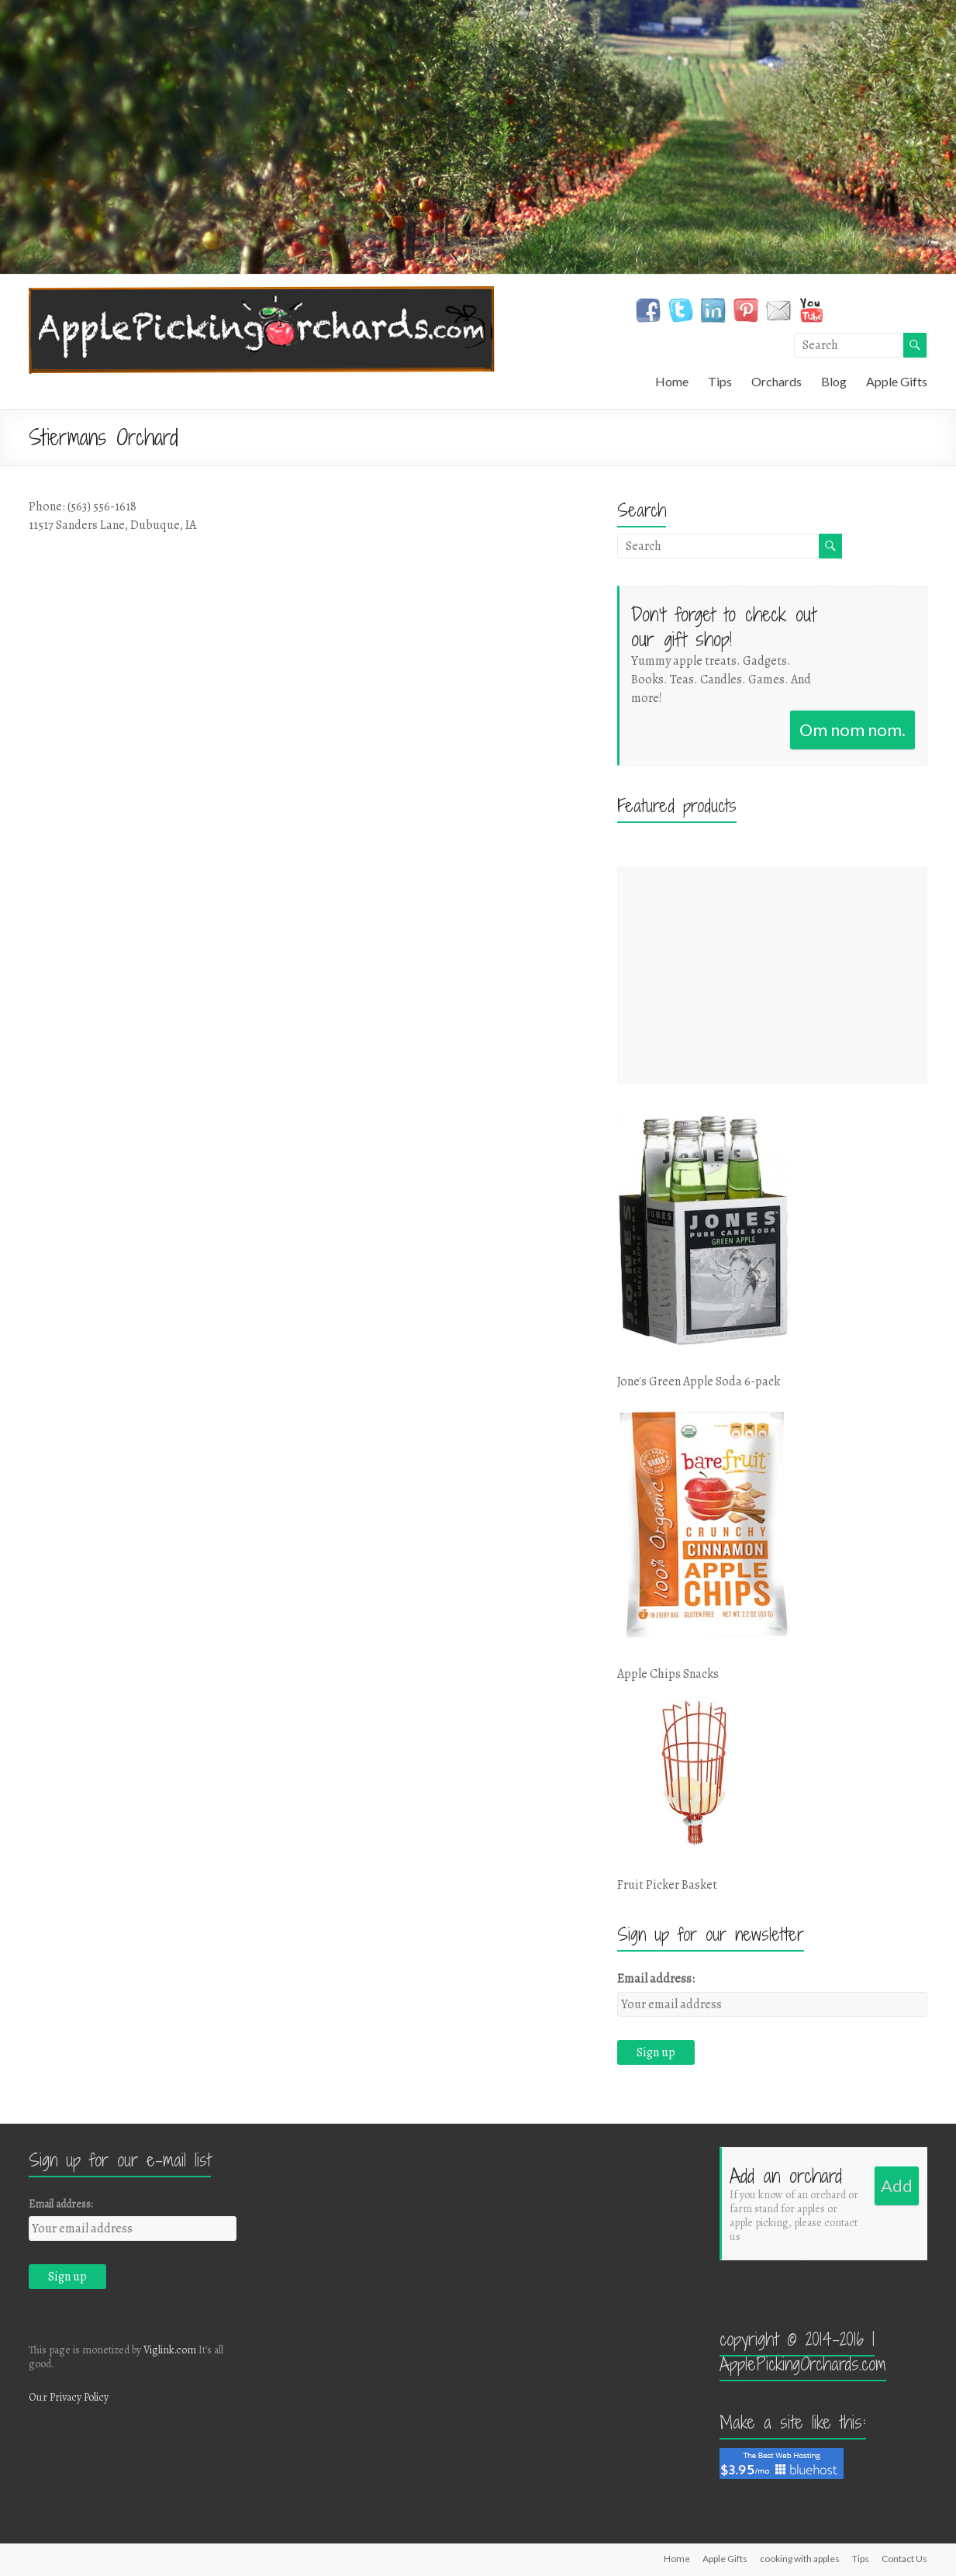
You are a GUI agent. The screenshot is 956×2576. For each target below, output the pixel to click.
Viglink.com (169, 2350)
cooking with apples (800, 2558)
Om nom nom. (852, 729)
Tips (720, 381)
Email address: (656, 1978)
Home (672, 381)
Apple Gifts (896, 381)
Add (897, 2185)
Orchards (776, 381)
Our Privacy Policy (69, 2397)
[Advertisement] (772, 975)
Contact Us (904, 2558)
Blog (834, 381)
